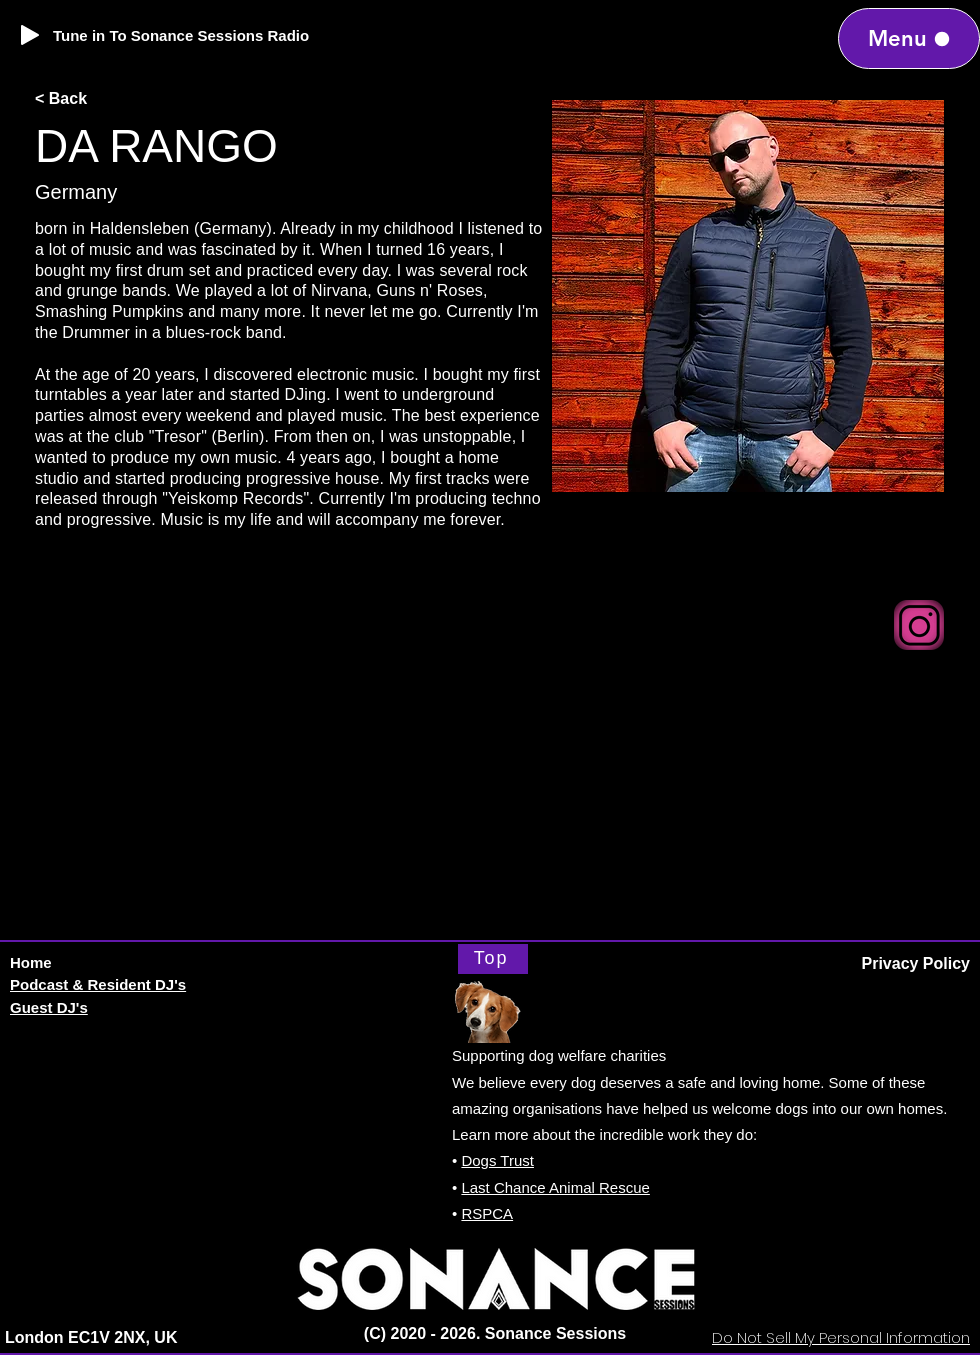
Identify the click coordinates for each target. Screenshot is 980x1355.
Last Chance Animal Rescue (555, 1187)
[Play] (30, 35)
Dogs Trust (497, 1160)
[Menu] (909, 38)
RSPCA (487, 1213)
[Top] (493, 959)
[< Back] (100, 99)
